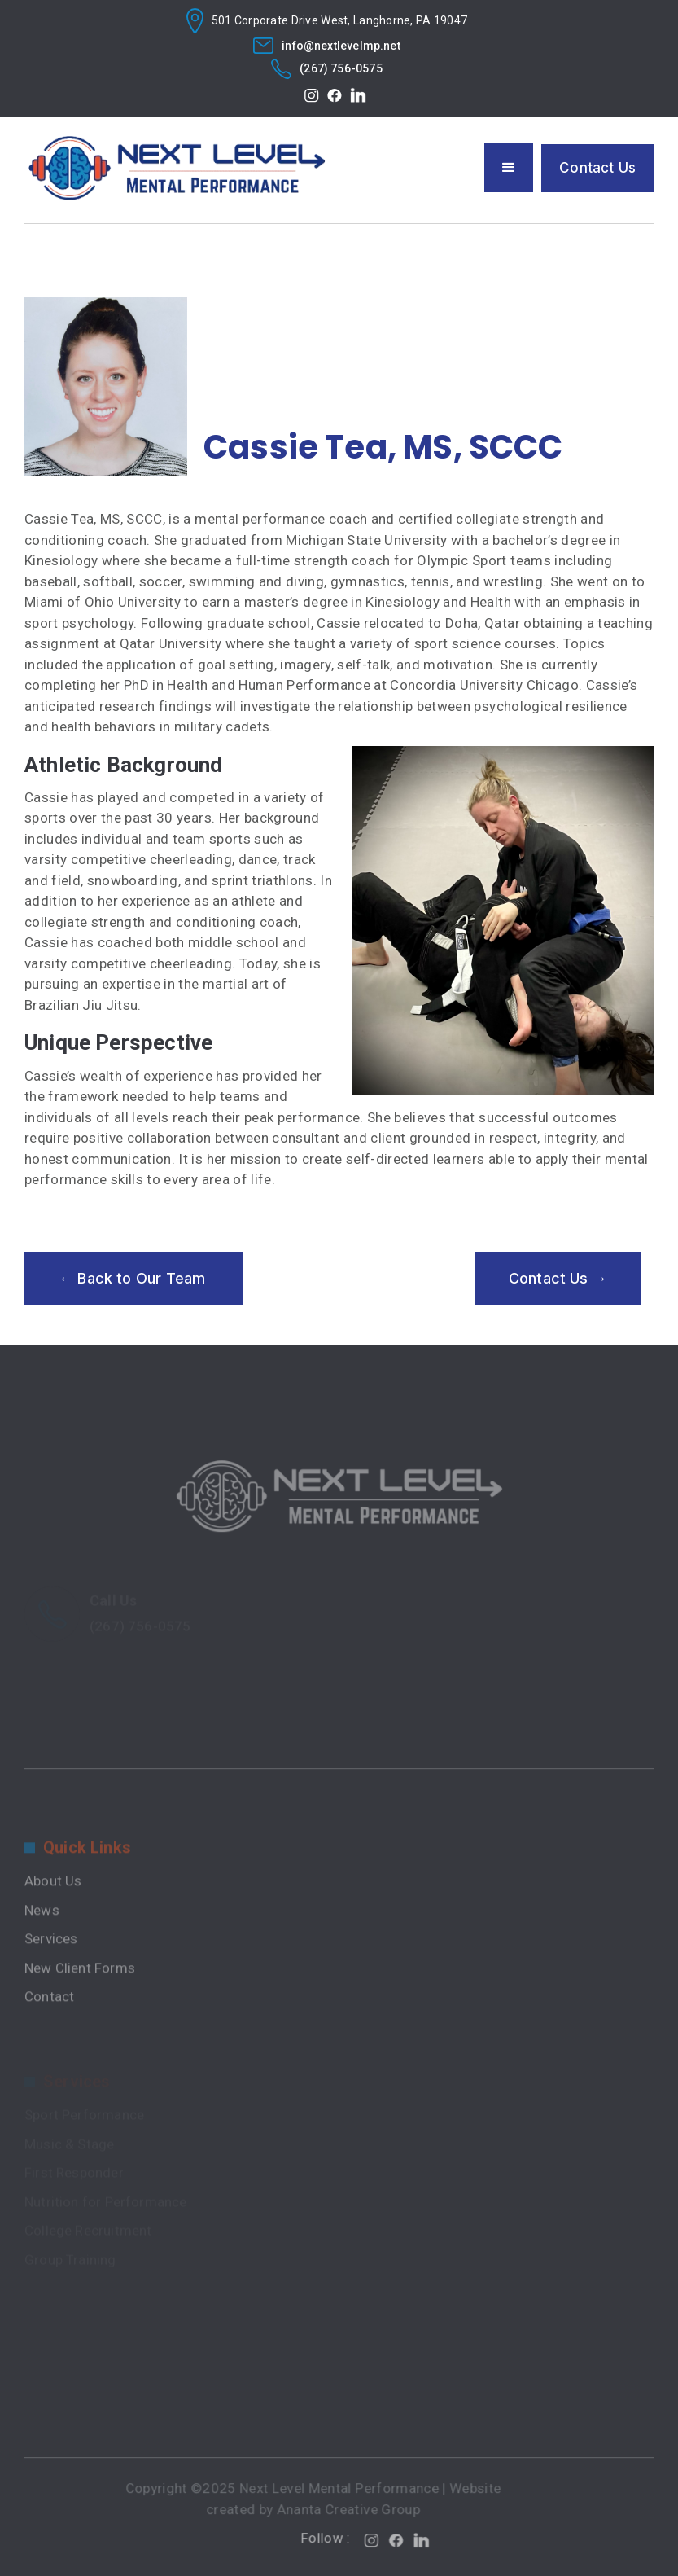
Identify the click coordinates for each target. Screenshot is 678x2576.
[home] (177, 169)
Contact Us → (558, 1278)
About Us (52, 1919)
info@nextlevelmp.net (341, 45)
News (41, 1947)
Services (50, 1976)
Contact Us (597, 168)
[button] (508, 167)
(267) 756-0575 (341, 68)
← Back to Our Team (134, 1278)
